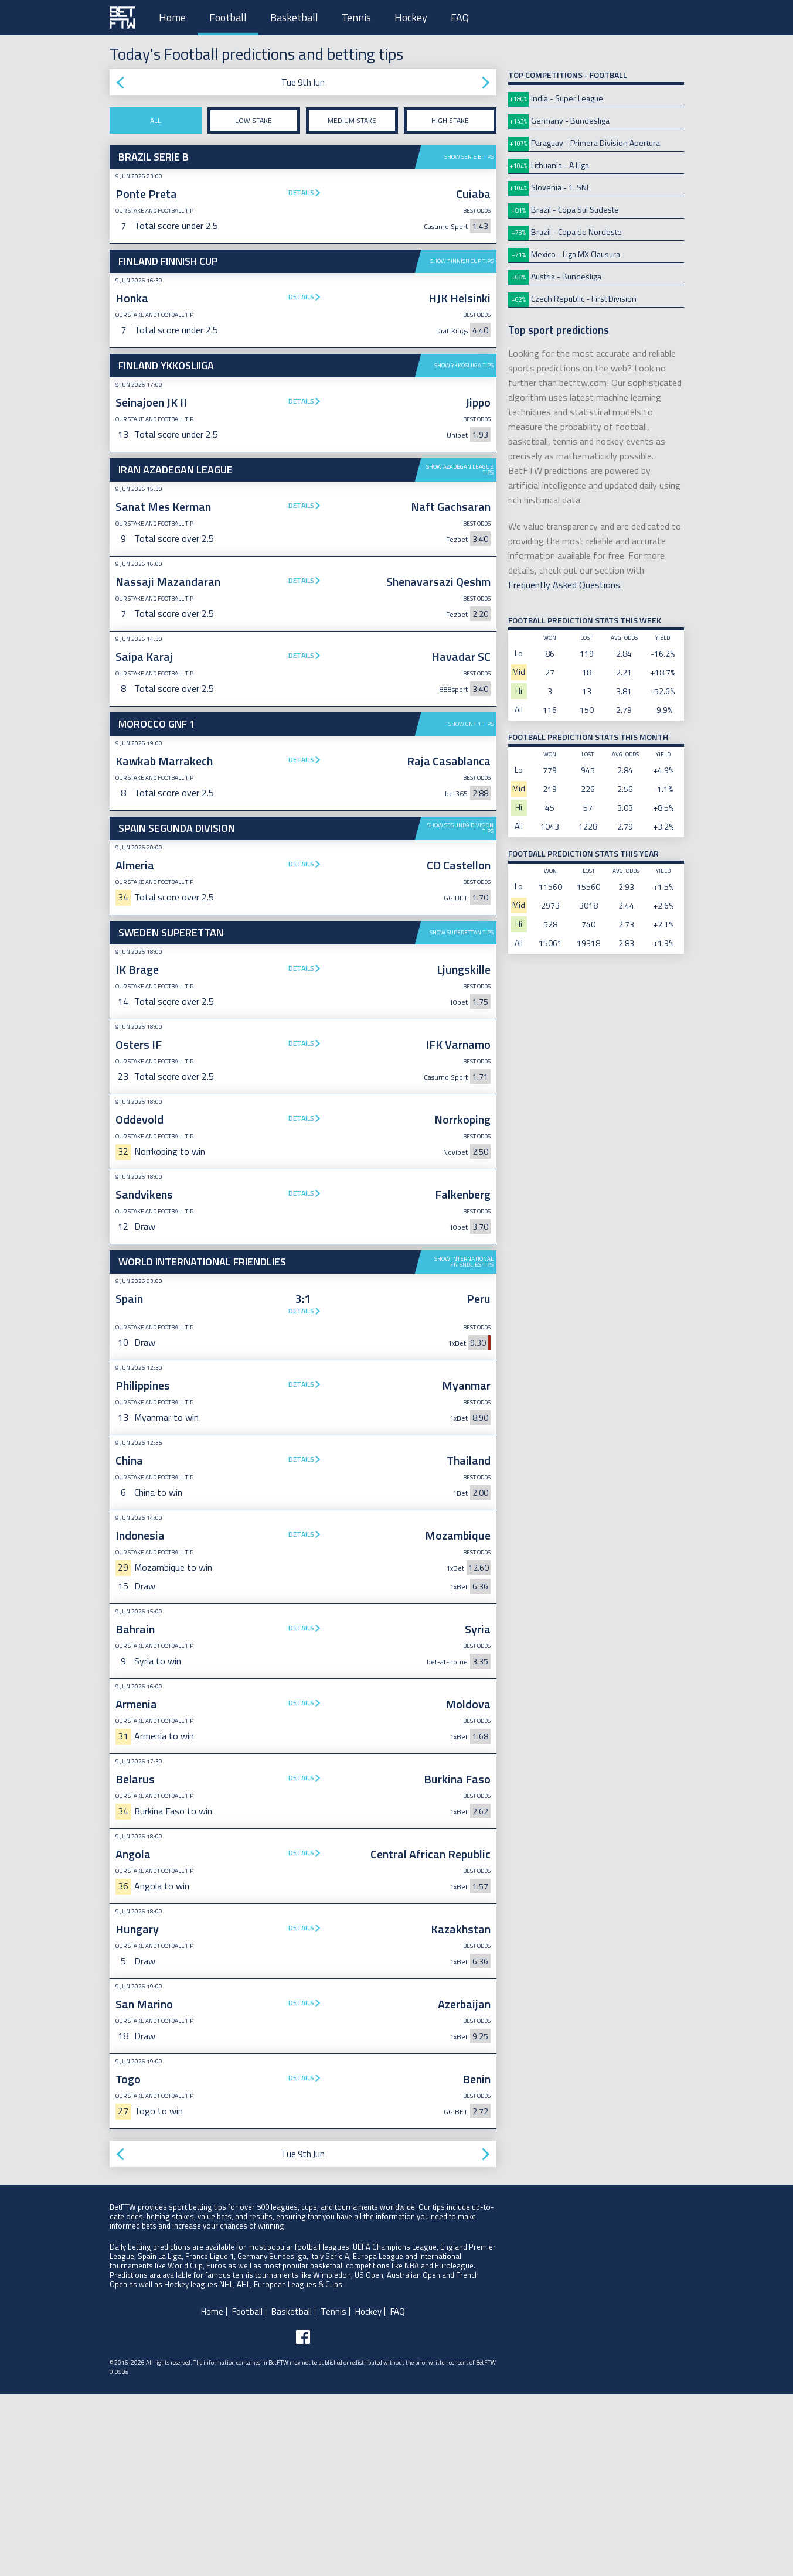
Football (228, 17)
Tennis (356, 17)
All (155, 120)
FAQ (460, 17)
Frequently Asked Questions (564, 585)
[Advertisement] (303, 905)
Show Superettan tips (462, 1114)
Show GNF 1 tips (471, 723)
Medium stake (352, 120)
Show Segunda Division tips (460, 1009)
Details (301, 192)
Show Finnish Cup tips (462, 261)
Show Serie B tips (469, 156)
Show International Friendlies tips (464, 1443)
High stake (450, 120)
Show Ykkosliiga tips (464, 365)
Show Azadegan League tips (460, 469)
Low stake (253, 120)
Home (172, 17)
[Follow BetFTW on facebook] (303, 2518)
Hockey (410, 17)
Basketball (294, 17)
